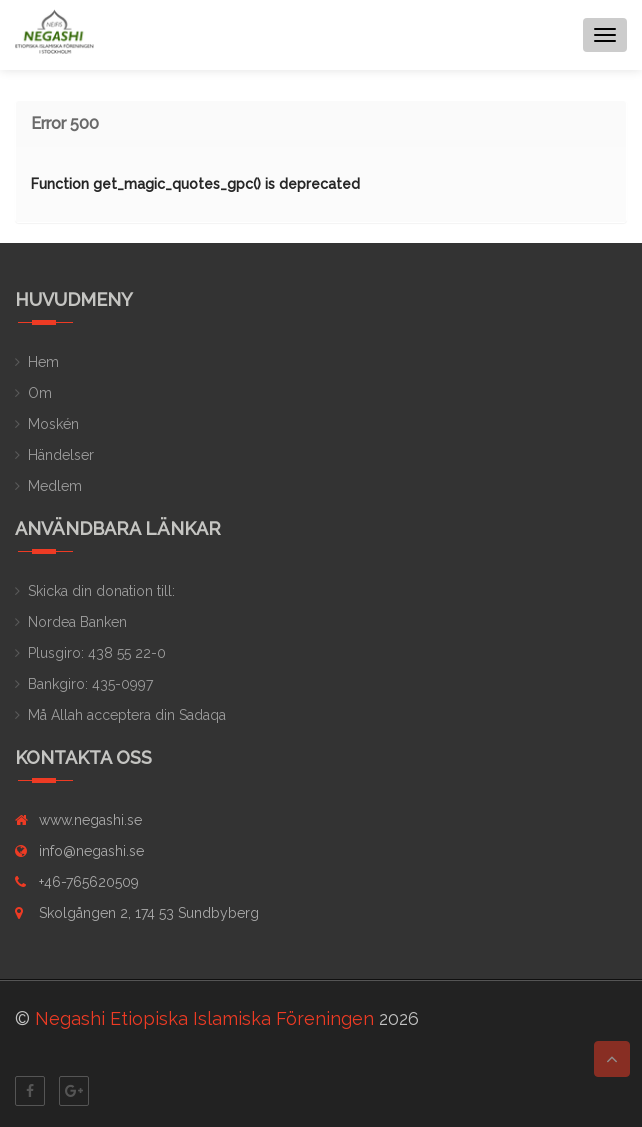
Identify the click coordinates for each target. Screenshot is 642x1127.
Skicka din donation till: (101, 591)
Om (40, 393)
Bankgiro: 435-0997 (90, 684)
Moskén (53, 424)
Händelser (61, 455)
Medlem (55, 486)
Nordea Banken (77, 622)
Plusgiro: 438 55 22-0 (97, 653)
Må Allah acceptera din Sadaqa (127, 715)
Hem (43, 362)
